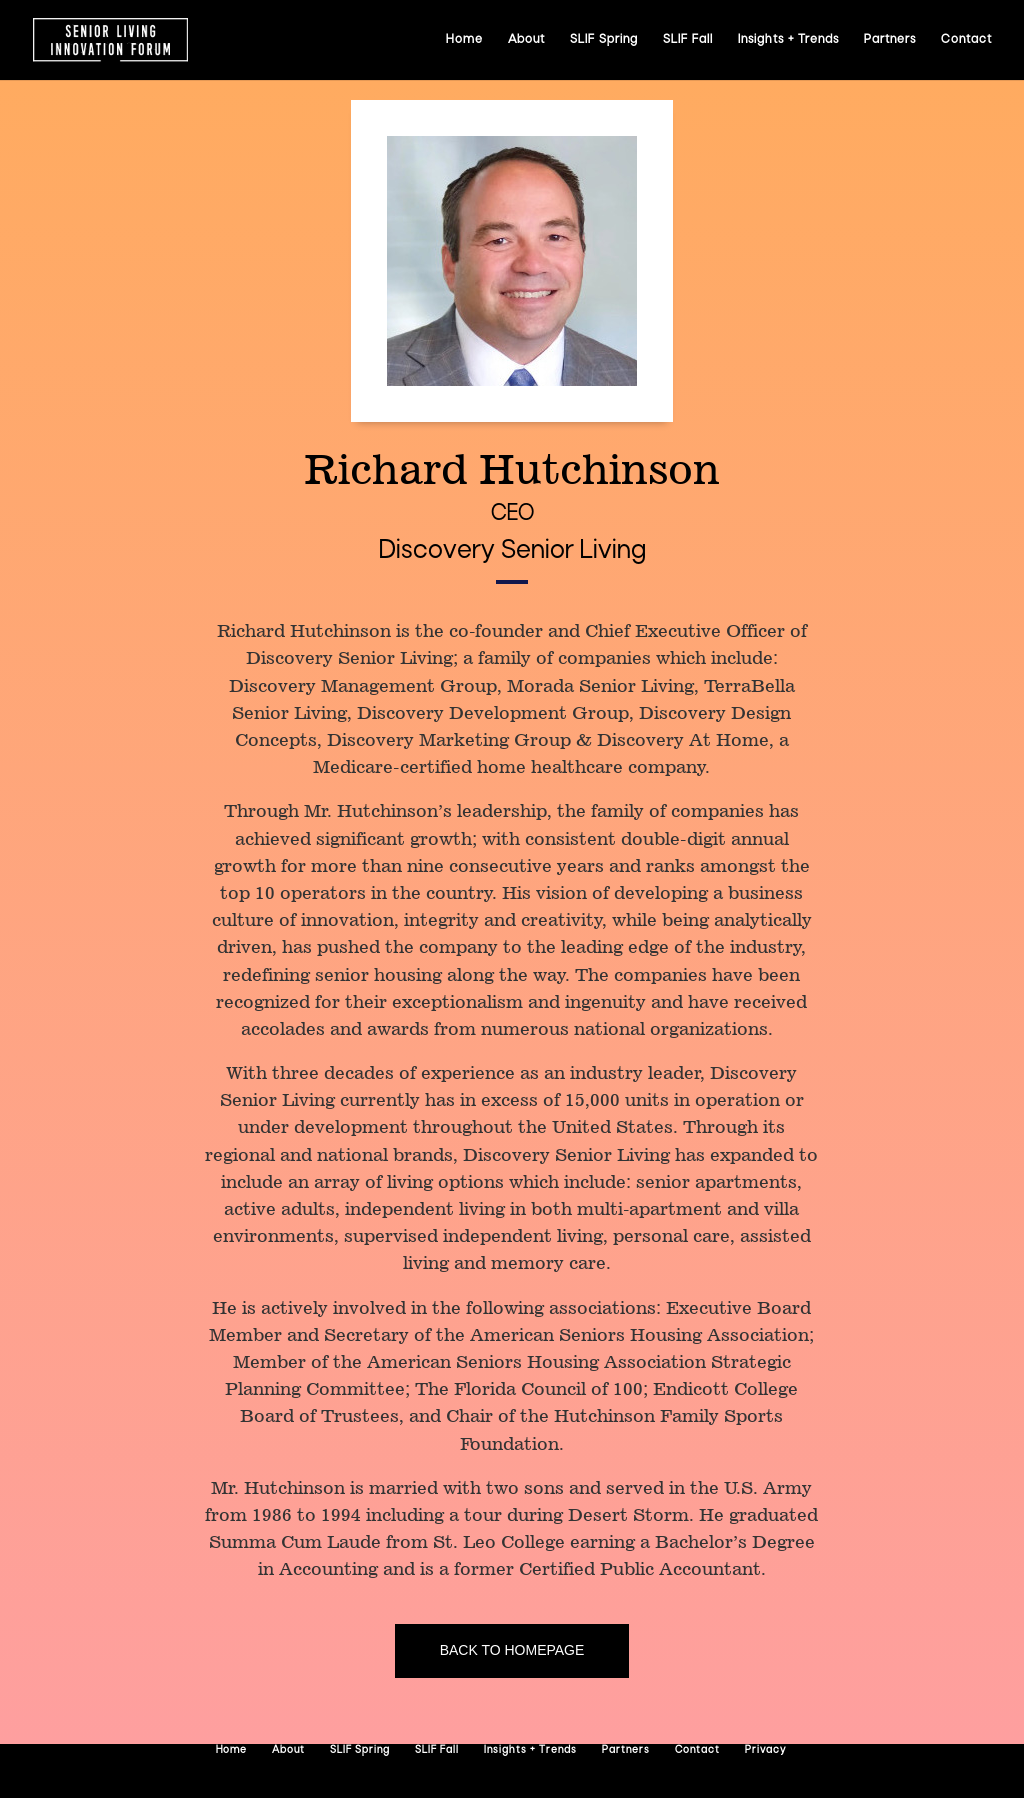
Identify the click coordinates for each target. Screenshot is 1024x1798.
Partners (890, 40)
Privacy (765, 1750)
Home (464, 40)
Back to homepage (512, 1650)
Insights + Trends (788, 40)
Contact (966, 40)
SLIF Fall (688, 40)
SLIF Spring (604, 40)
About (526, 40)
